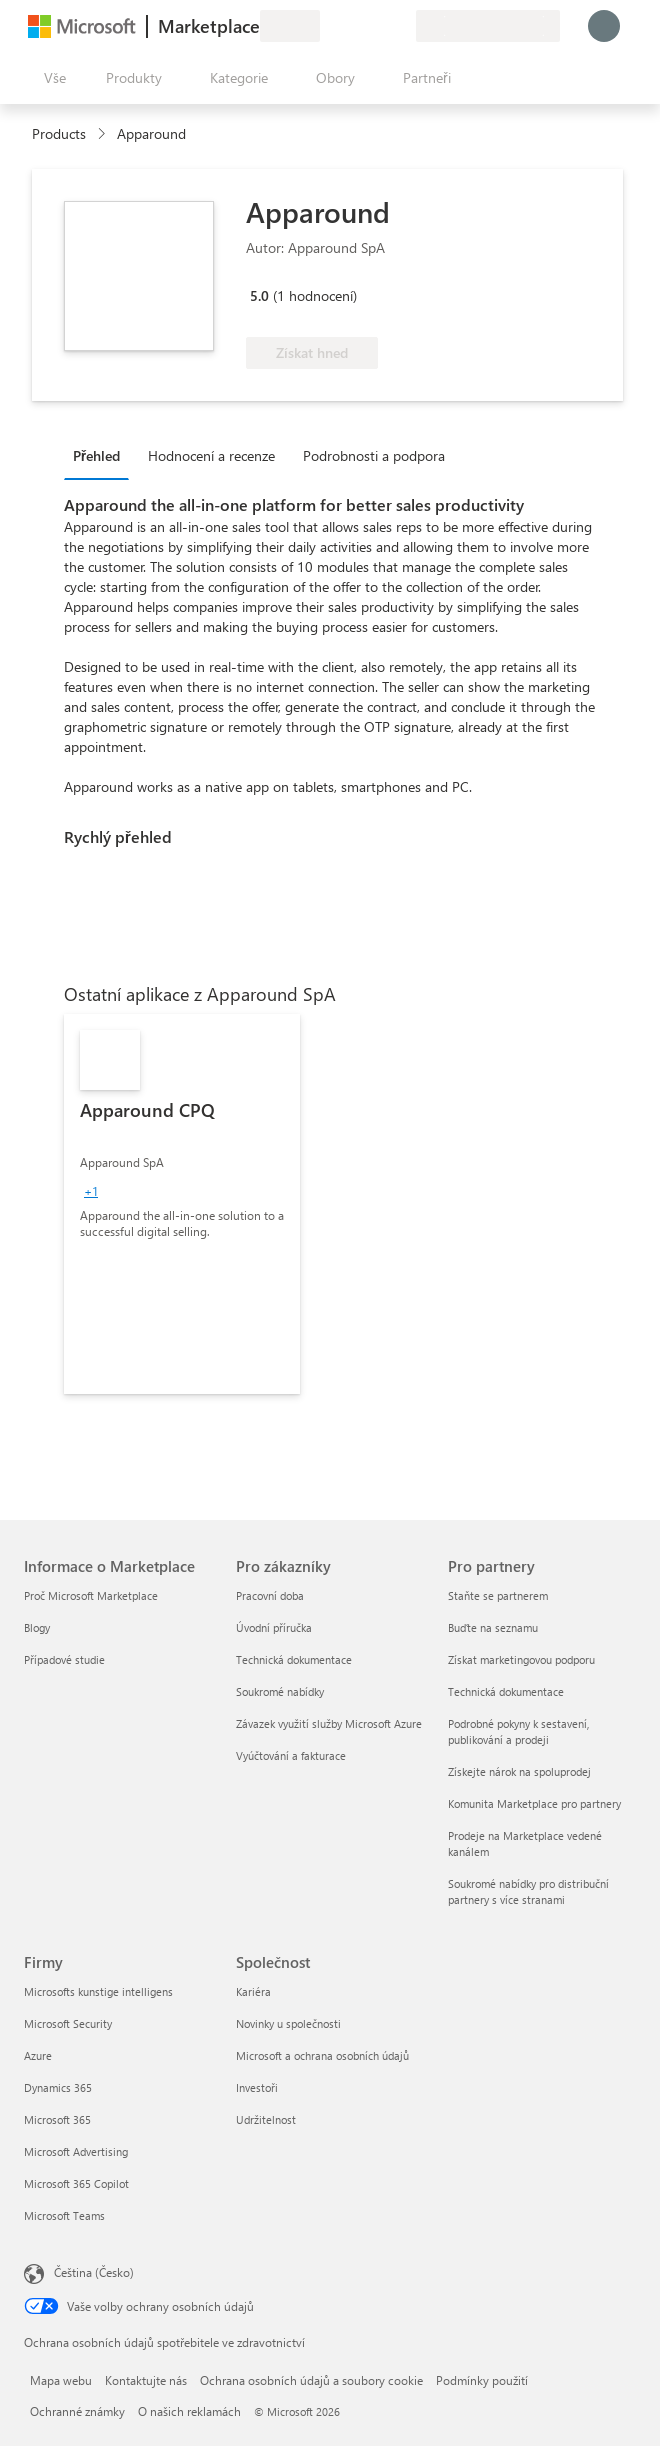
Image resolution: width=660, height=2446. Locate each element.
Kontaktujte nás (146, 2380)
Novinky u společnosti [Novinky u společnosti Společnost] (288, 2023)
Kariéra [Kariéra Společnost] (253, 1991)
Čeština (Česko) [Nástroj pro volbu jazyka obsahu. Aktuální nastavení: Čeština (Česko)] (94, 2272)
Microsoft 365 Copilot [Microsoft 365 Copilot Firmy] (76, 2183)
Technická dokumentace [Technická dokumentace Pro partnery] (506, 1691)
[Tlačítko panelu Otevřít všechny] (51, 78)
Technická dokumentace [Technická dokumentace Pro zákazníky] (294, 1659)
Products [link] (59, 133)
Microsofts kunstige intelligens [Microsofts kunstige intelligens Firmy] (98, 1991)
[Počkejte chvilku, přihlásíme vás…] (604, 26)
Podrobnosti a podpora (374, 455)
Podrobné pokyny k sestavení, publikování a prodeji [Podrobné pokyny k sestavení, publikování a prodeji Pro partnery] (518, 1731)
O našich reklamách (189, 2411)
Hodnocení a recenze (211, 455)
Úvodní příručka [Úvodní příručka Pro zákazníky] (274, 1627)
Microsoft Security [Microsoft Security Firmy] (68, 2023)
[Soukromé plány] (400, 26)
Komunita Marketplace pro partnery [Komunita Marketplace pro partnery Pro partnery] (534, 1803)
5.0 (259, 295)
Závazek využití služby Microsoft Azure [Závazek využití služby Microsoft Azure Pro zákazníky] (329, 1723)
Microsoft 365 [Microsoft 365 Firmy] (57, 2119)
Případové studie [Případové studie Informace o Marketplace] (64, 1659)
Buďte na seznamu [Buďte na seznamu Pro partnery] (493, 1627)
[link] (182, 1204)
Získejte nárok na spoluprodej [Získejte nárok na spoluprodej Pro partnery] (519, 1771)
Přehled (96, 455)
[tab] (101, 455)
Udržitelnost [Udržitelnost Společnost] (266, 2119)
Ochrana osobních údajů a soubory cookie (311, 2380)
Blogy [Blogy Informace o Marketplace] (37, 1627)
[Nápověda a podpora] (352, 26)
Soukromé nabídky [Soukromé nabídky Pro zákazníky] (280, 1691)
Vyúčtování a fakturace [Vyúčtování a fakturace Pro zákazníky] (291, 1755)
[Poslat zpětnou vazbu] (328, 26)
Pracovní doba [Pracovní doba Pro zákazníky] (270, 1595)
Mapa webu (61, 2380)
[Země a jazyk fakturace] (488, 26)
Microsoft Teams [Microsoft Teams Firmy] (64, 2215)
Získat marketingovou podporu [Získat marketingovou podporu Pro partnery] (521, 1659)
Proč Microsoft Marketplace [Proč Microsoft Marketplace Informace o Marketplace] (91, 1595)
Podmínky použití (482, 2380)
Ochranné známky (77, 2411)
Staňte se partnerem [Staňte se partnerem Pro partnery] (498, 1595)
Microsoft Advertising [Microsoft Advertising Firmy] (76, 2151)
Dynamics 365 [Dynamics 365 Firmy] (58, 2087)
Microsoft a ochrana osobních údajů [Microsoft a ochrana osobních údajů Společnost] (322, 2055)
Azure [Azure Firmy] (38, 2055)
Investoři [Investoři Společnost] (257, 2087)
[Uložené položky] (376, 26)
